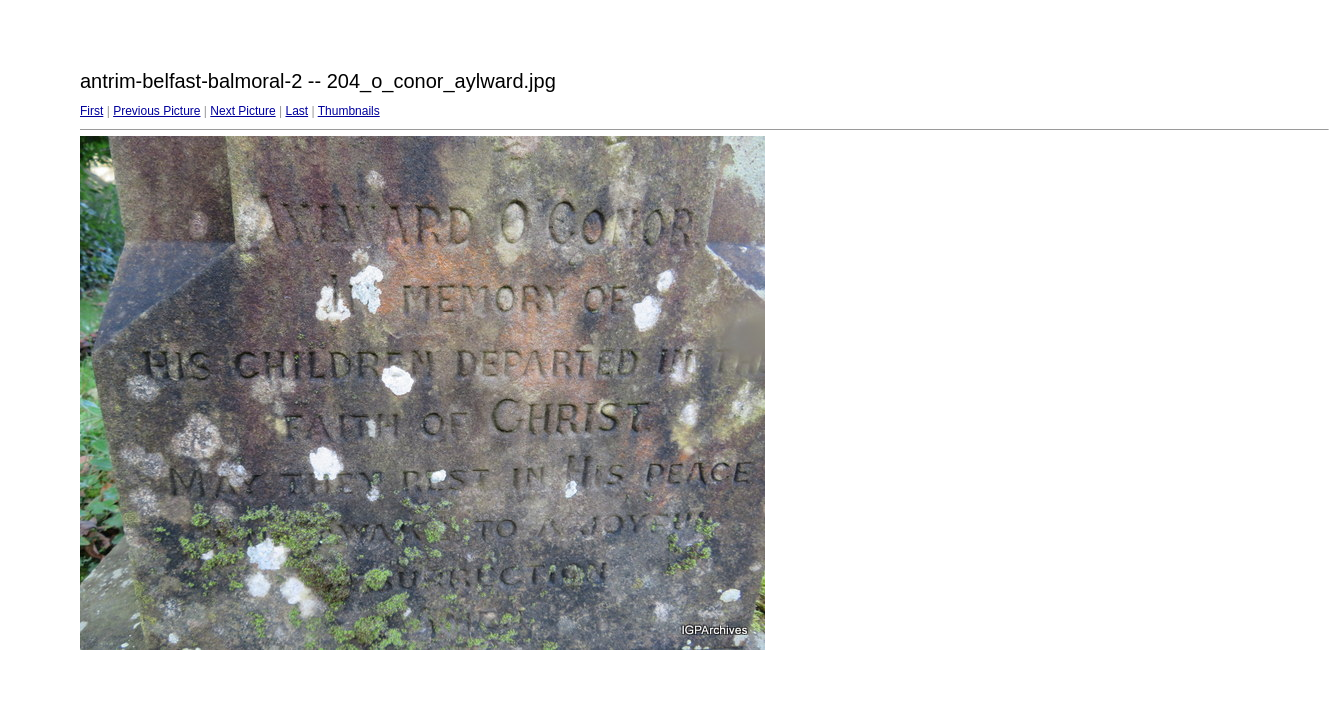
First (91, 111)
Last (296, 111)
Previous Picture (156, 111)
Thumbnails (349, 111)
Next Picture (242, 111)
